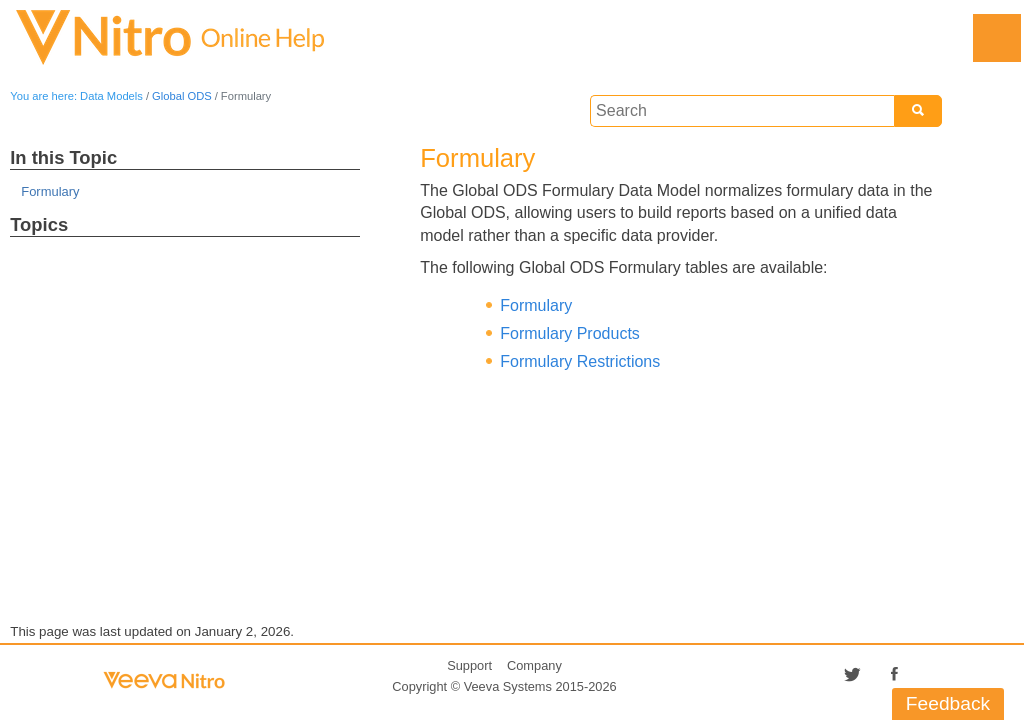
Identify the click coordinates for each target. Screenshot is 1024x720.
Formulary (50, 191)
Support (469, 665)
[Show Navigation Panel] (997, 38)
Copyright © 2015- (504, 686)
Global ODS (182, 96)
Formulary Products (570, 333)
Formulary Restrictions (580, 361)
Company (534, 665)
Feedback (948, 703)
